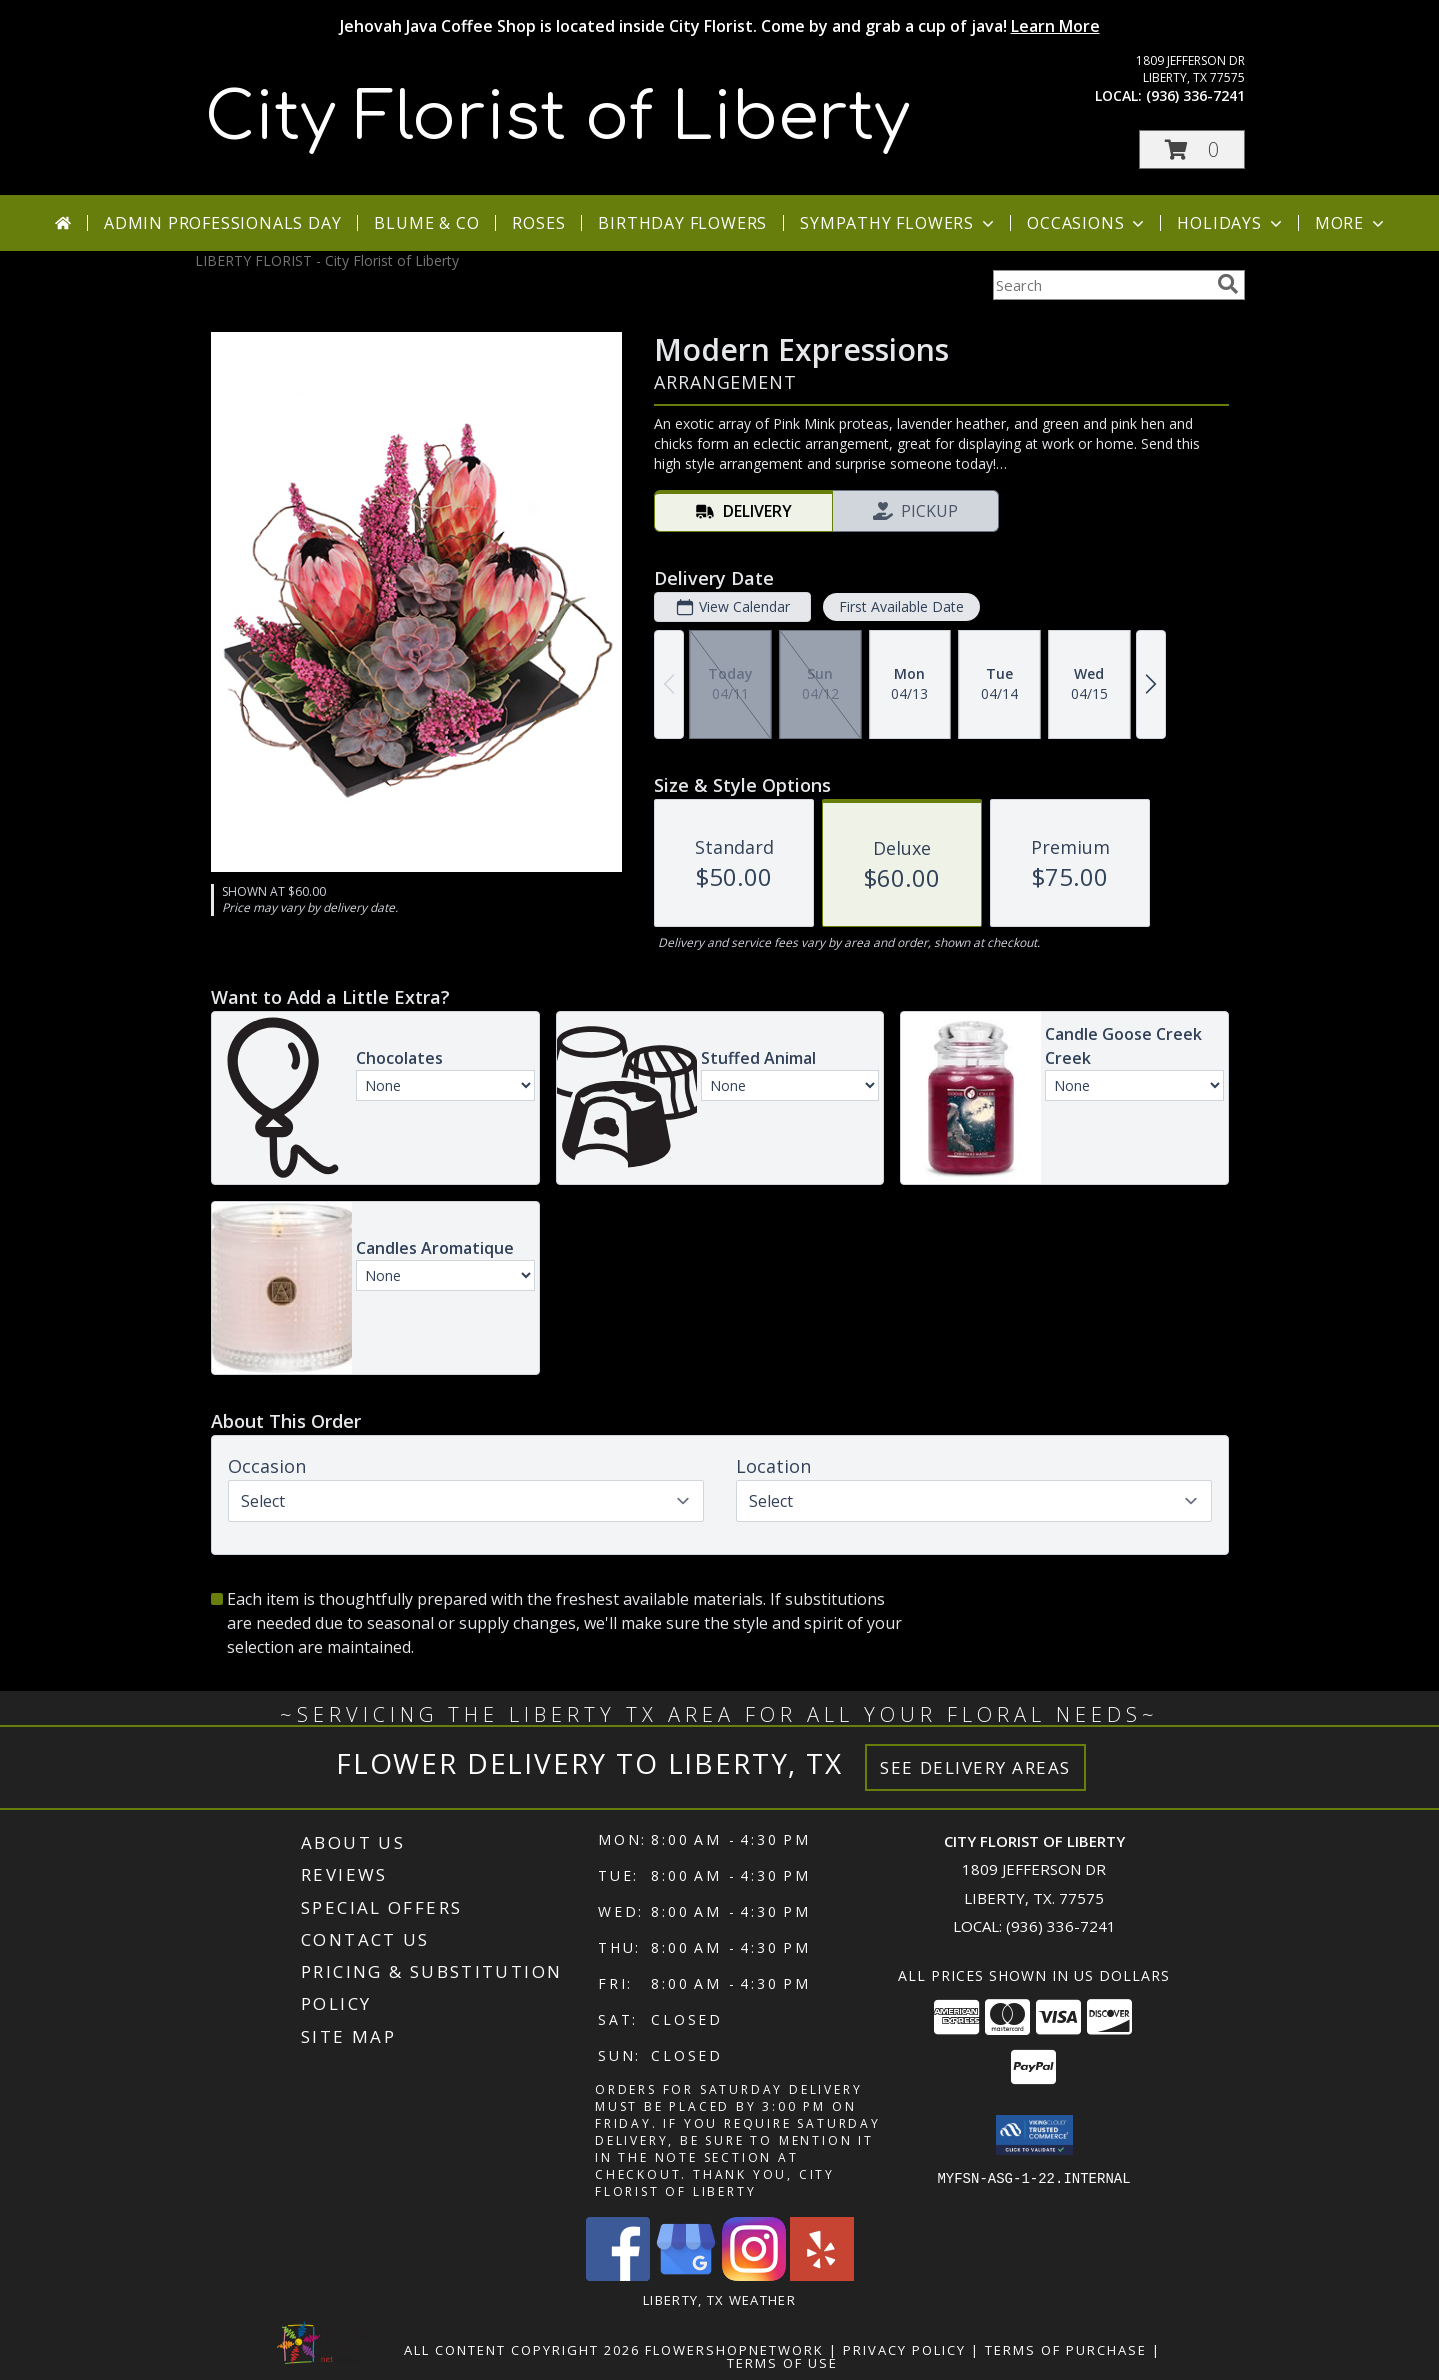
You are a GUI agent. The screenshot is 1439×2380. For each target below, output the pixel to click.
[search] (1228, 284)
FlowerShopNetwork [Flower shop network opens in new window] (734, 2350)
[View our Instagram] (754, 2275)
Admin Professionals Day (222, 223)
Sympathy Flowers (899, 223)
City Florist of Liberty (557, 118)
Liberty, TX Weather (719, 2300)
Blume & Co (426, 223)
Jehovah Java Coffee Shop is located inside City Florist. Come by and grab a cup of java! (720, 26)
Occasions (1087, 223)
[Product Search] (1101, 285)
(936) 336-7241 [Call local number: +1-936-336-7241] (1195, 95)
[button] (1192, 149)
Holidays (1231, 223)
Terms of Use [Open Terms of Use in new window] (782, 2363)
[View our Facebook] (618, 2275)
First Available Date (900, 606)
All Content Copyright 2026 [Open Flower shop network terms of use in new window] (522, 2350)
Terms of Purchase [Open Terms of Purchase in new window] (1066, 2350)
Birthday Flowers (682, 223)
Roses (538, 223)
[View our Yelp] (822, 2275)
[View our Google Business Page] (686, 2275)
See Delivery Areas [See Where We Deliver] (975, 1767)
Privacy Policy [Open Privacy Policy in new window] (904, 2350)
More (1351, 223)
